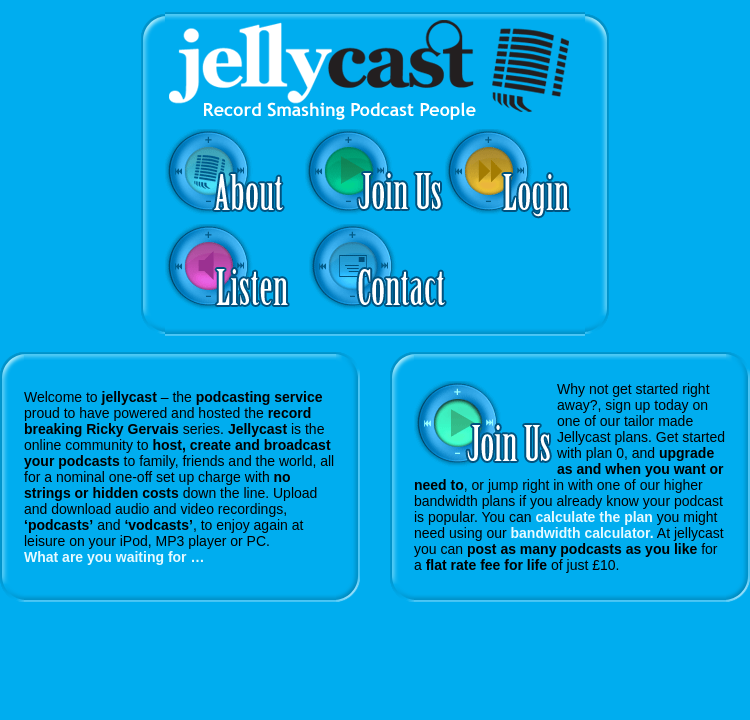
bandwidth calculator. (582, 533)
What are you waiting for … (114, 557)
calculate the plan (593, 517)
